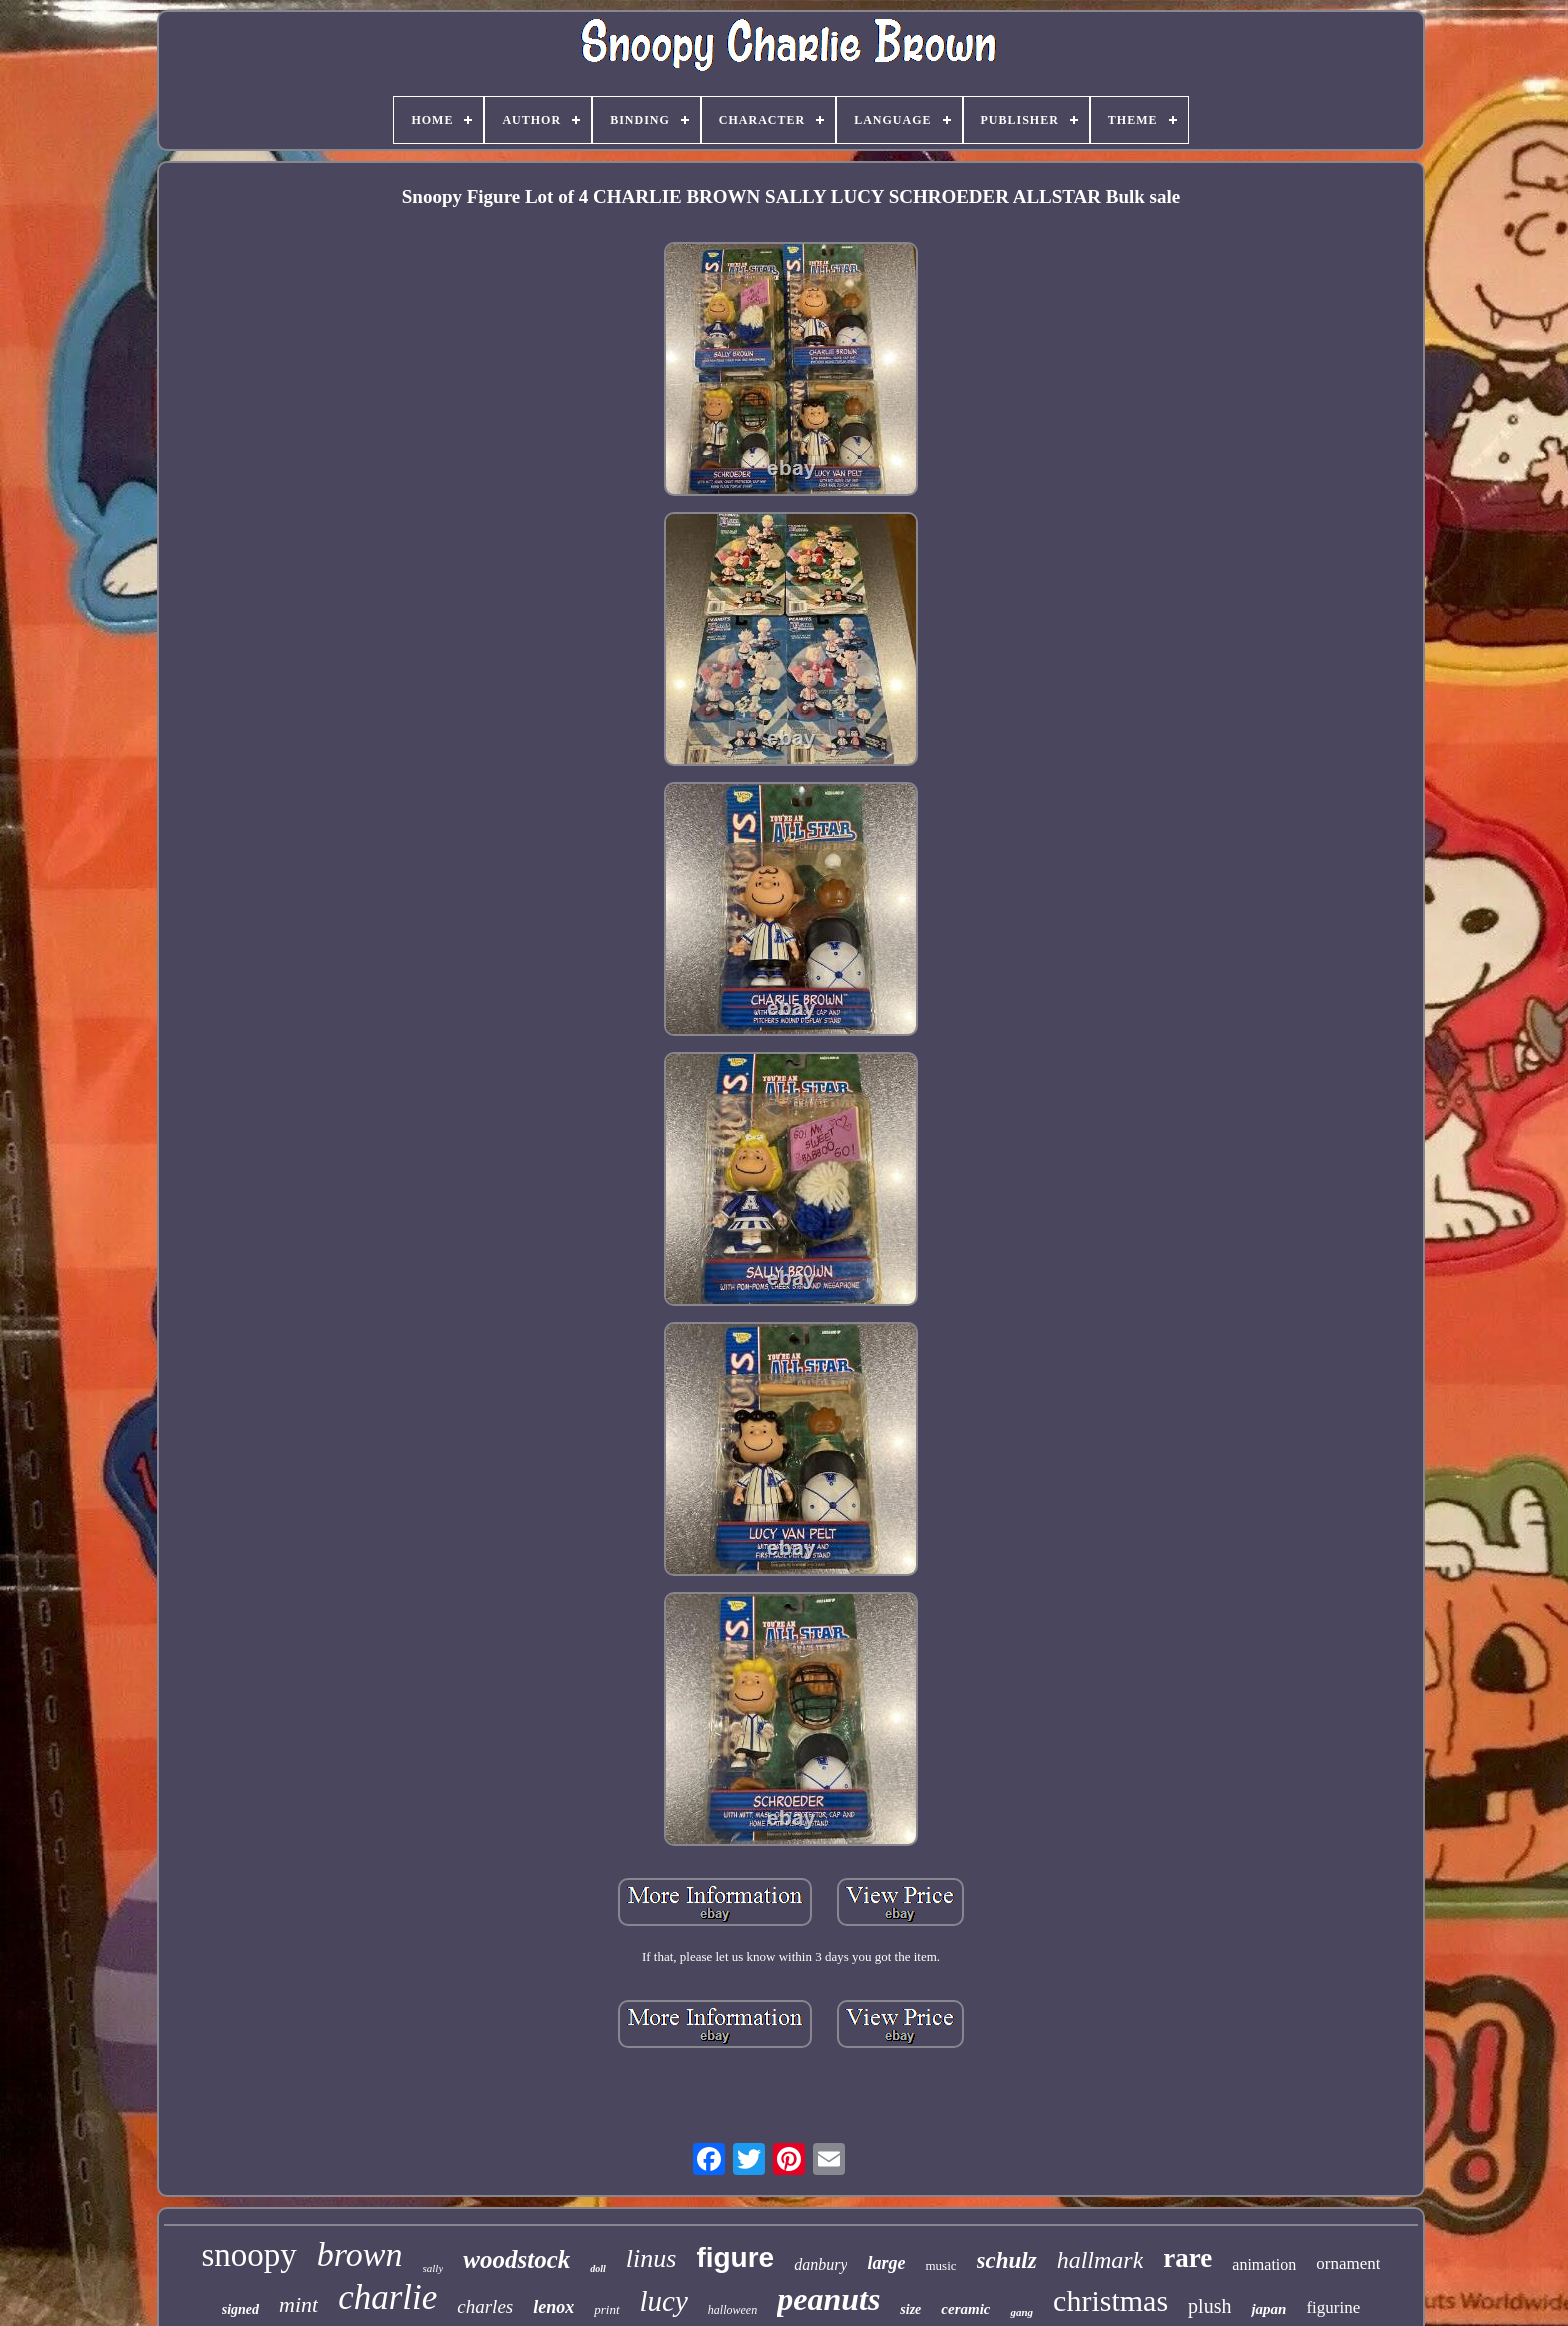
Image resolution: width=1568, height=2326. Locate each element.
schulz (1007, 2260)
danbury (820, 2264)
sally (433, 2268)
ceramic (965, 2309)
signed (240, 2309)
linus (651, 2258)
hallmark (1100, 2260)
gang (1021, 2312)
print (606, 2309)
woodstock (516, 2259)
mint (298, 2304)
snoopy (249, 2255)
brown (360, 2254)
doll (598, 2268)
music (940, 2265)
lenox (553, 2307)
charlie (387, 2297)
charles (485, 2306)
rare (1187, 2258)
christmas (1110, 2300)
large (886, 2263)
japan (1268, 2309)
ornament (1348, 2263)
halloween (732, 2310)
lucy (664, 2301)
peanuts (828, 2299)
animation (1264, 2264)
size (910, 2309)
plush (1209, 2306)
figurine (1333, 2307)
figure (735, 2257)
